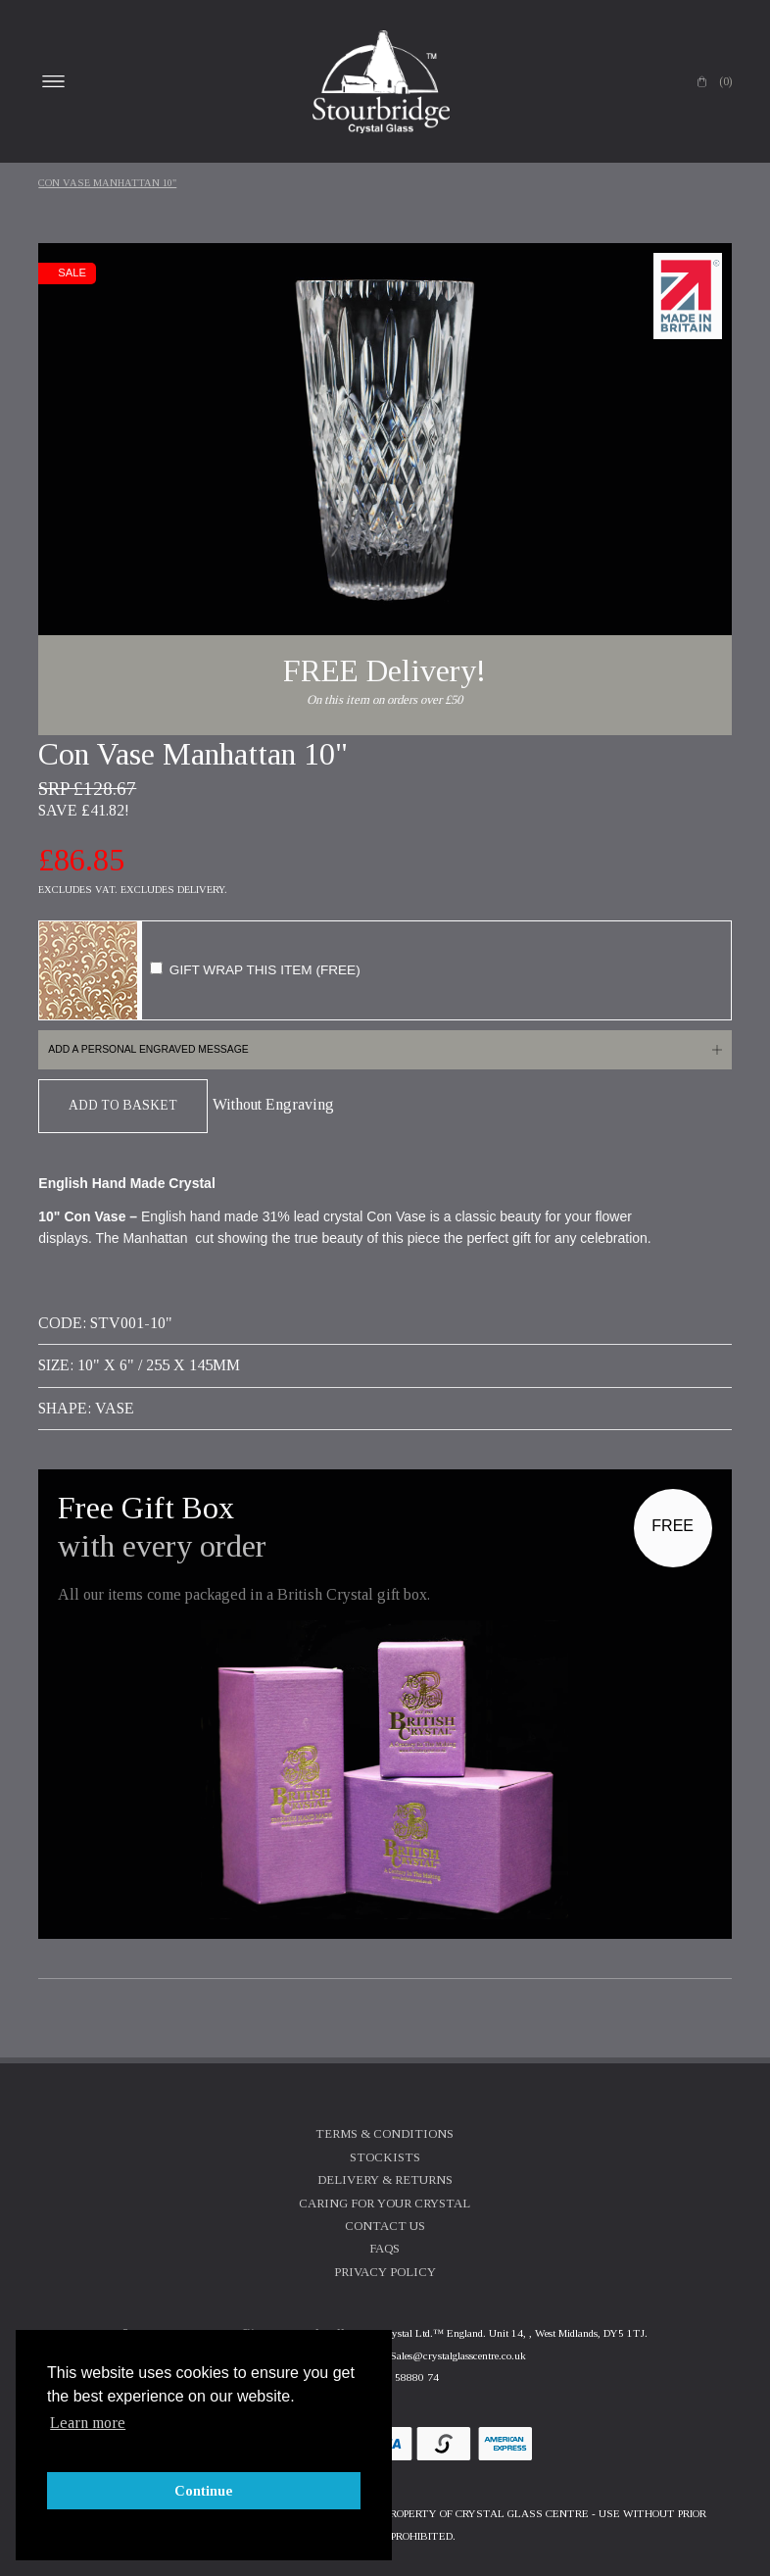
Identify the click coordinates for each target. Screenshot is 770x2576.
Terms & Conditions (384, 2134)
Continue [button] (203, 2491)
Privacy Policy (385, 2272)
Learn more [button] (87, 2422)
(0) (725, 81)
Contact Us (385, 2226)
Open (53, 81)
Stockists (385, 2157)
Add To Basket (123, 1105)
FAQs (384, 2248)
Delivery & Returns (385, 2180)
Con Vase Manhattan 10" (107, 182)
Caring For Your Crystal (384, 2203)
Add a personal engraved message (148, 1049)
